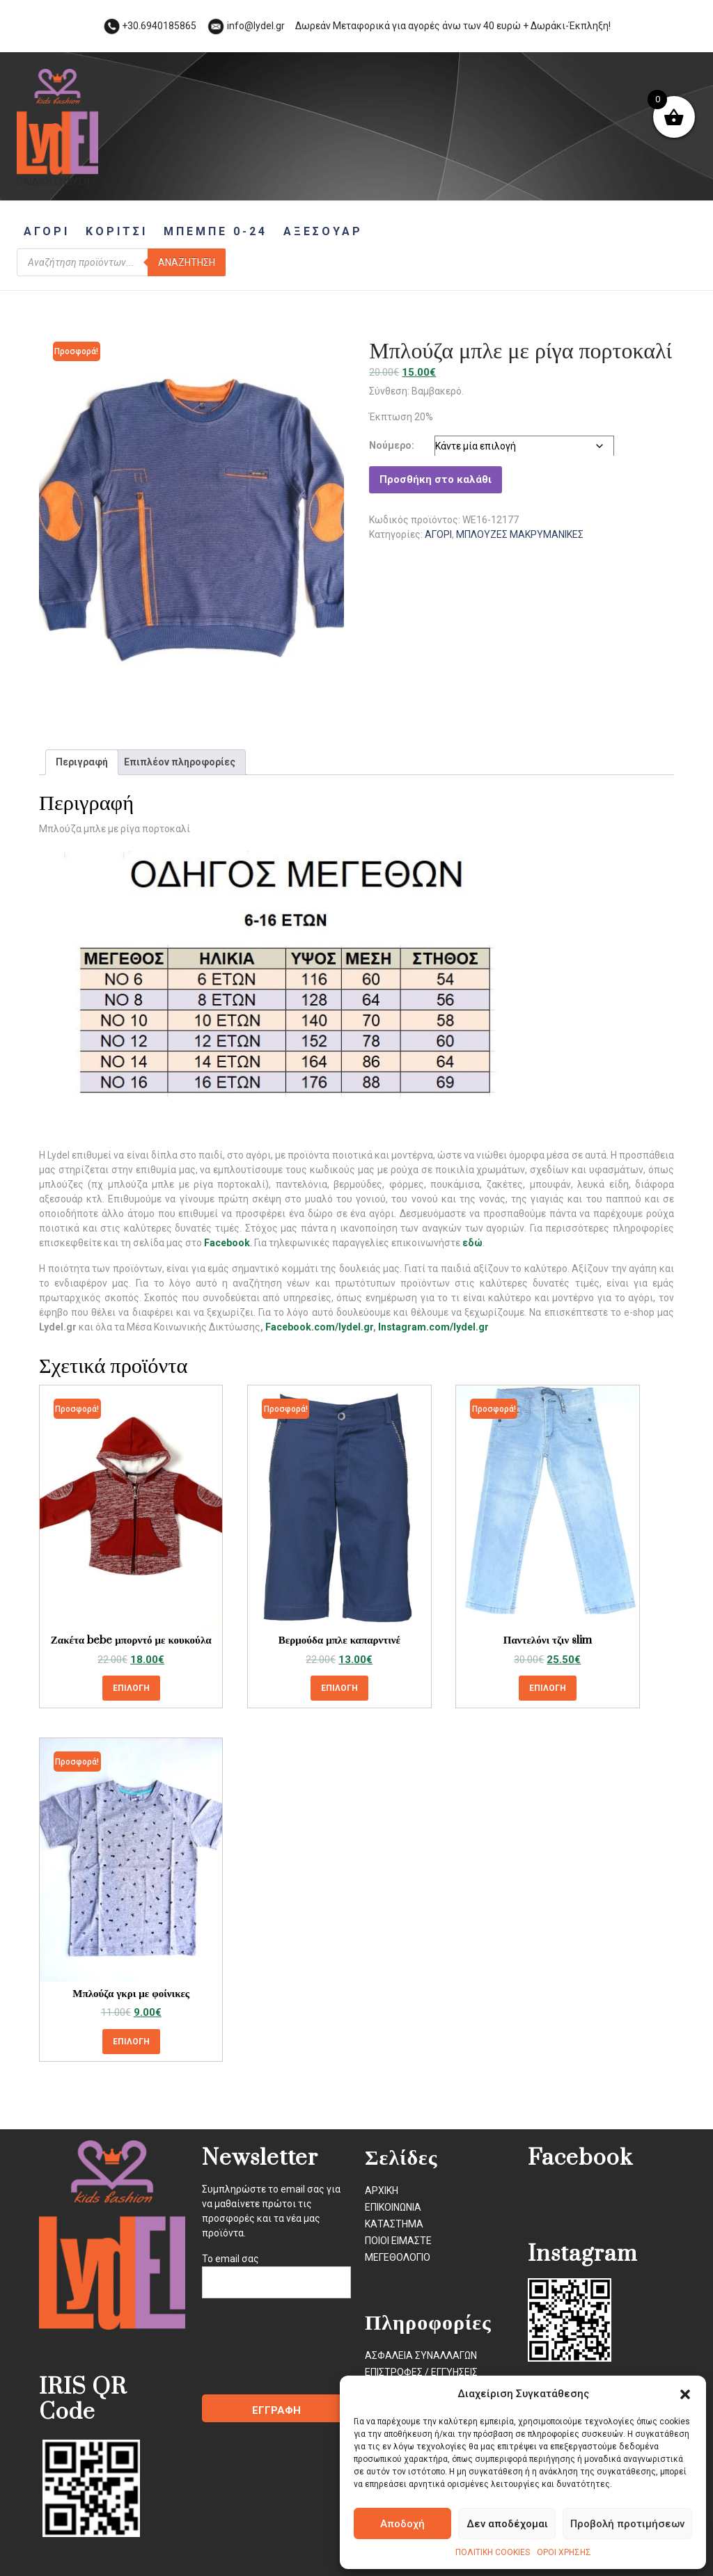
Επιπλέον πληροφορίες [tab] (179, 762)
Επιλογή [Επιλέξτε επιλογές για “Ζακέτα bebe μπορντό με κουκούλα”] (131, 1688)
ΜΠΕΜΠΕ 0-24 (215, 231)
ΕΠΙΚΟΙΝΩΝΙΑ (393, 2207)
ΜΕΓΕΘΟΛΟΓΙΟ (397, 2257)
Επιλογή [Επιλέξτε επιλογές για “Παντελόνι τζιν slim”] (547, 1688)
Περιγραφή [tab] (82, 762)
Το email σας (276, 2270)
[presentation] (308, 2352)
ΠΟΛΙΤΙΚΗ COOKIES (492, 2552)
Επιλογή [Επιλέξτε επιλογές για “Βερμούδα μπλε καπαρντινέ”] (339, 1688)
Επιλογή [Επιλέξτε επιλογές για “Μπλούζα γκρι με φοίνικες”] (131, 2041)
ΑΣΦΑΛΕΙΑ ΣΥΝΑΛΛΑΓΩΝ (421, 2355)
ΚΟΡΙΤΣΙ (117, 231)
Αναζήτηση (186, 262)
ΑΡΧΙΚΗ (381, 2190)
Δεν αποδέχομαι (507, 2524)
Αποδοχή (402, 2524)
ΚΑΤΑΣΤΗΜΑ (394, 2223)
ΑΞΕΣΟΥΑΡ (323, 231)
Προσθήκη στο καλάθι (435, 479)
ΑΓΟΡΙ (47, 231)
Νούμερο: (391, 445)
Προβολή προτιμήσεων (627, 2524)
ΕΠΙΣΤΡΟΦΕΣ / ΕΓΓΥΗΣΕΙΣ (421, 2372)
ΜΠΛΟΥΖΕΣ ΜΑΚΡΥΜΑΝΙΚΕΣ (519, 534)
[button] (685, 2394)
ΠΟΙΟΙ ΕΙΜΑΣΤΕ (398, 2240)
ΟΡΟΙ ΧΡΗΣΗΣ (564, 2552)
